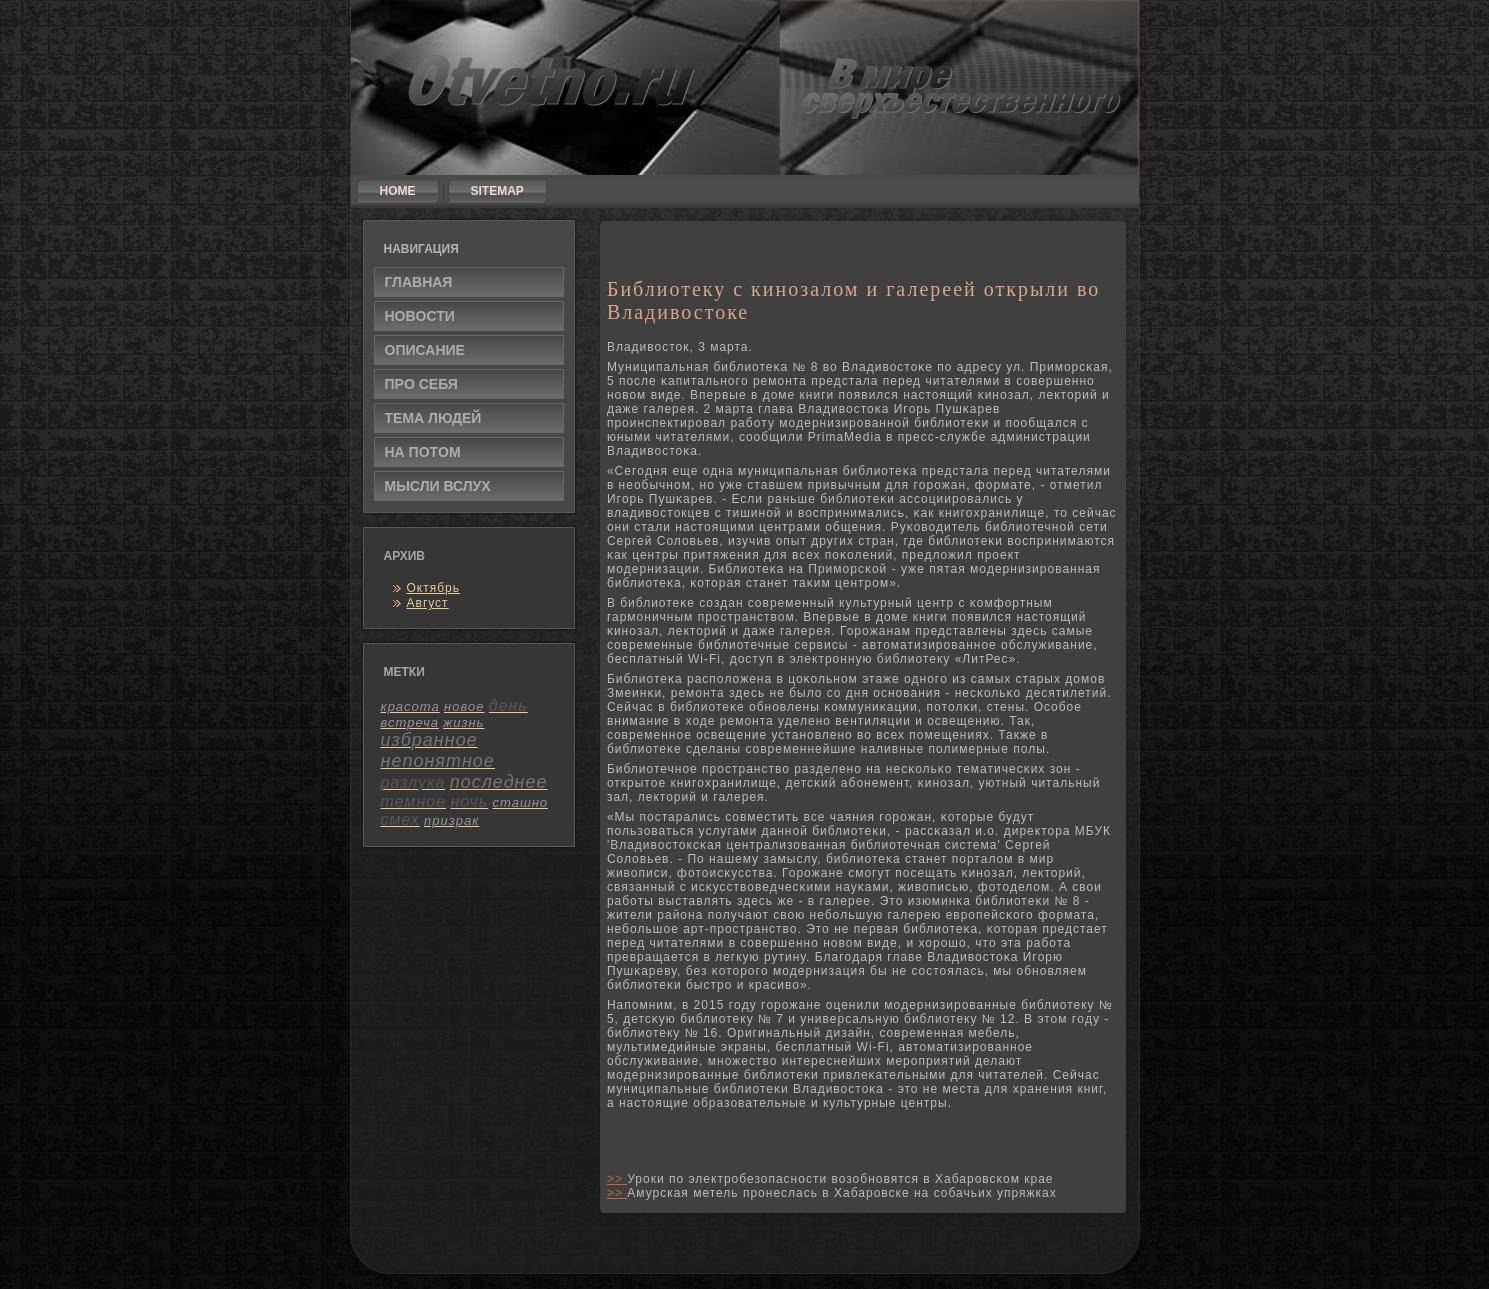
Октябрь (434, 588)
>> (617, 1179)
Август (428, 603)
